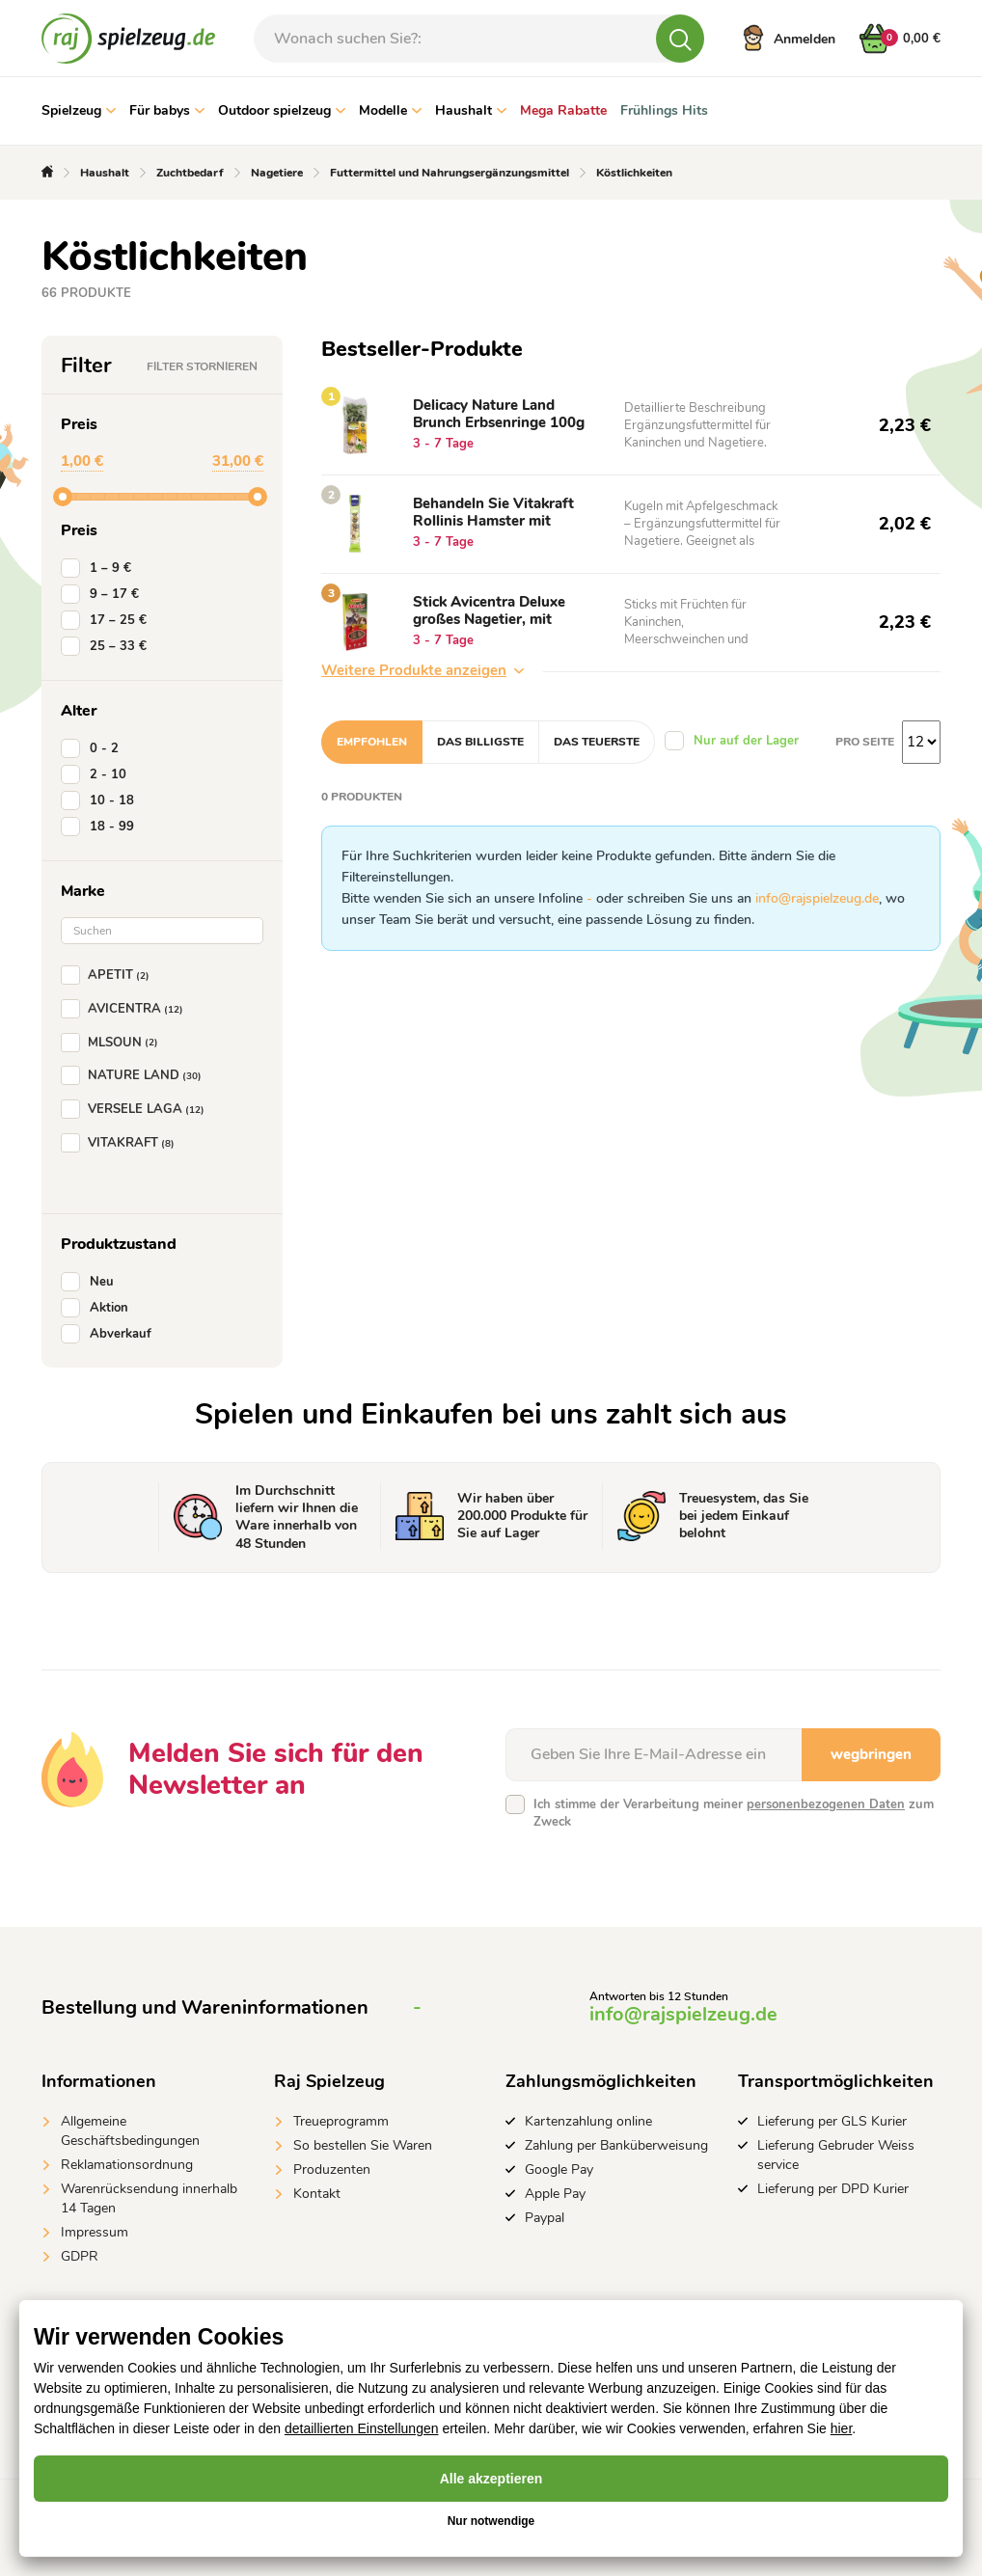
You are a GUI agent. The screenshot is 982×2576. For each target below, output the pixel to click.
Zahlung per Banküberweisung (616, 2145)
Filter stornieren (202, 366)
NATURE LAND (135, 1075)
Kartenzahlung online (588, 2121)
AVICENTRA (125, 1008)
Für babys (167, 110)
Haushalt (470, 110)
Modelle (390, 110)
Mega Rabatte (563, 110)
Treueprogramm (341, 2121)
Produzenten (331, 2169)
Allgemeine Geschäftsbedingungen (130, 2131)
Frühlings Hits (664, 110)
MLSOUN (113, 1042)
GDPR (79, 2256)
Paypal (544, 2218)
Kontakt (317, 2193)
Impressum (94, 2232)
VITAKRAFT (121, 1143)
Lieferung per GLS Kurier (832, 2121)
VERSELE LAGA (136, 1109)
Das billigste (480, 741)
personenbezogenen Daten (826, 1804)
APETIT (109, 975)
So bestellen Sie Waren (362, 2145)
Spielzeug (78, 110)
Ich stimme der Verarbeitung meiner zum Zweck (733, 1813)
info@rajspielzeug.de (817, 898)
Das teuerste (597, 741)
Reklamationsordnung (127, 2165)
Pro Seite (864, 741)
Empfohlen (372, 741)
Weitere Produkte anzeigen (422, 670)
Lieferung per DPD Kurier (833, 2189)
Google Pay (559, 2169)
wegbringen (871, 1754)
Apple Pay (555, 2193)
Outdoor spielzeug (281, 110)
